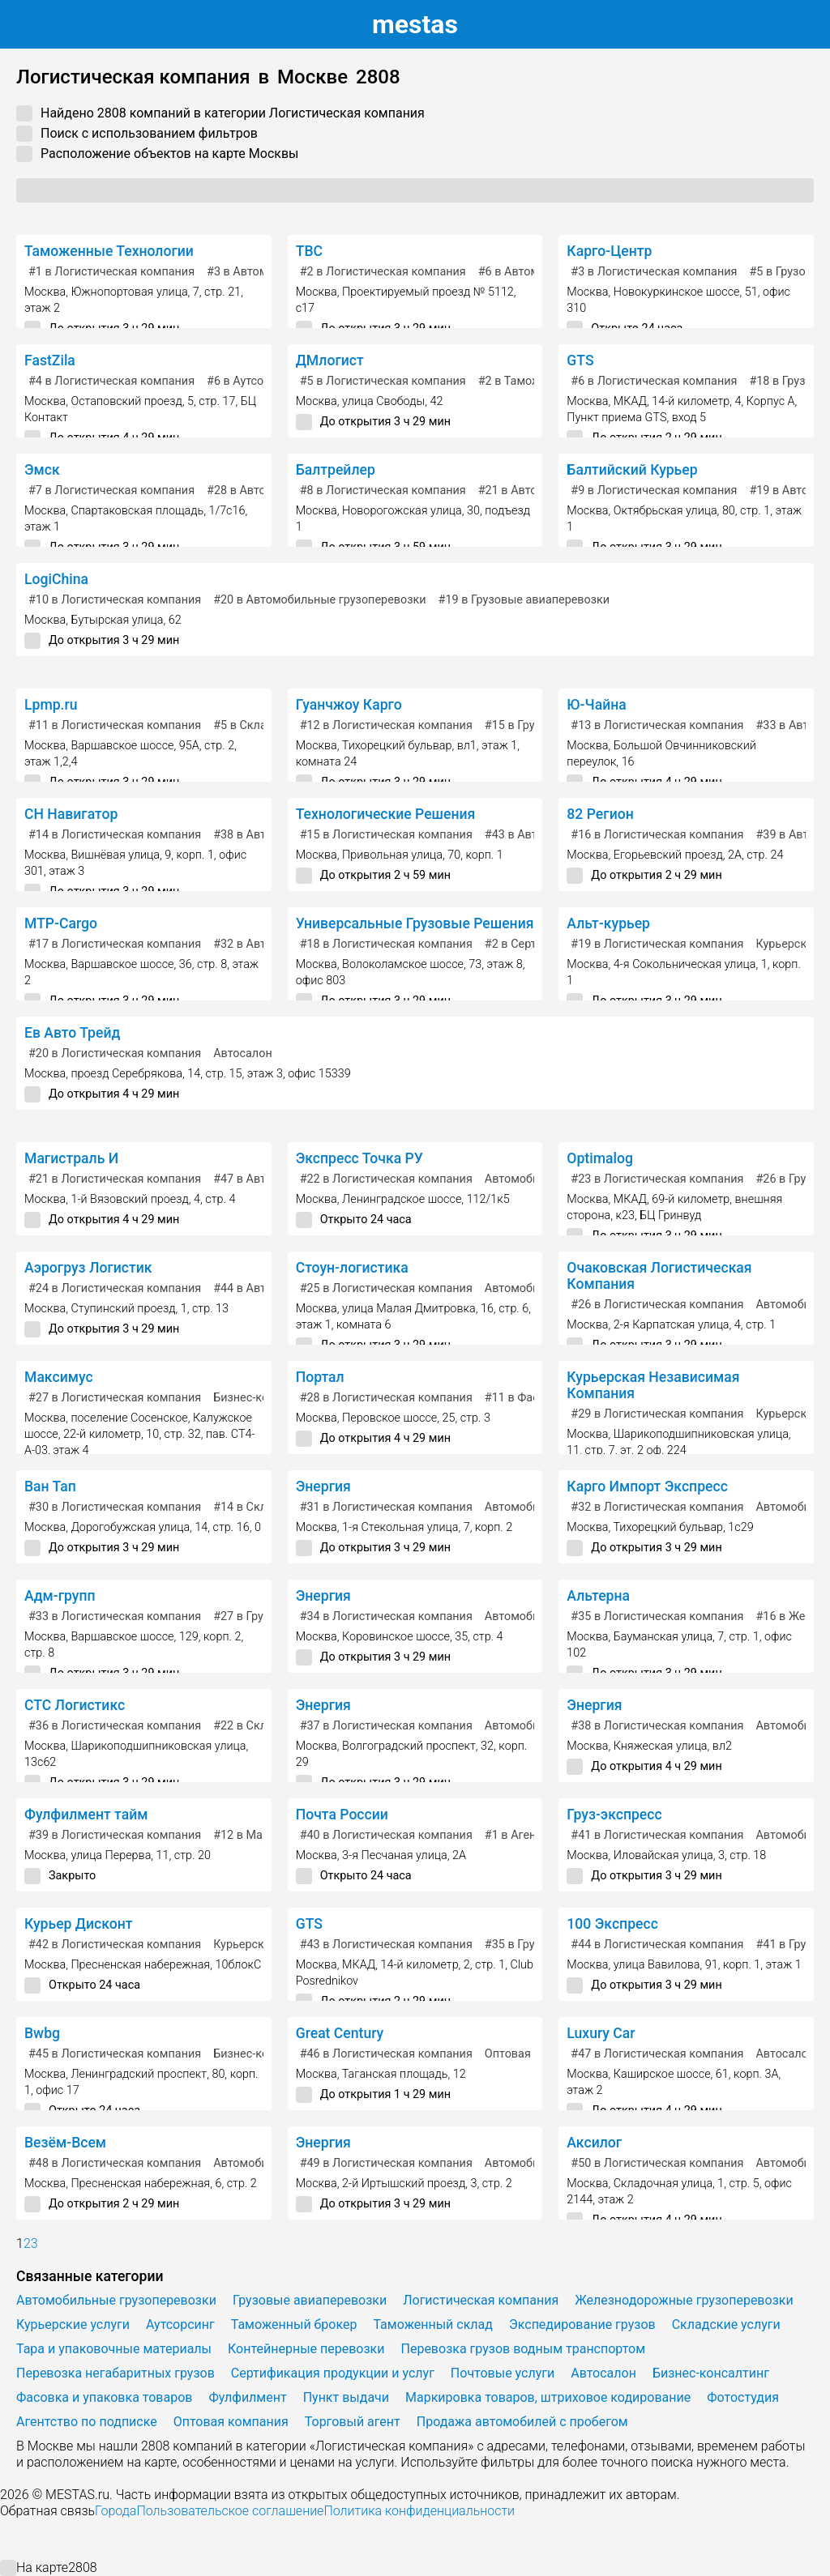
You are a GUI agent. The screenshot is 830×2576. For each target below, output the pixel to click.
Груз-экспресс (614, 1814)
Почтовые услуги (502, 2373)
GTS (580, 360)
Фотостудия (743, 2397)
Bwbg (42, 2033)
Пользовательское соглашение (229, 2510)
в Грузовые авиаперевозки (524, 600)
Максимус (58, 1377)
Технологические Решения (386, 814)
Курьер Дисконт (78, 1924)
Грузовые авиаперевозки (310, 2300)
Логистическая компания (480, 2300)
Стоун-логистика (352, 1268)
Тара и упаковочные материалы (114, 2348)
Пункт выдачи (346, 2397)
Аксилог (594, 2143)
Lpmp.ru (51, 705)
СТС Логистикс (74, 1705)
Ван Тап (50, 1486)
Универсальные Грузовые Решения (415, 923)
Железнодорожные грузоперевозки (684, 2300)
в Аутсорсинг (251, 381)
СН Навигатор (71, 814)
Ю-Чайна (596, 705)
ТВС (309, 251)
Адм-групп (60, 1596)
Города (115, 2510)
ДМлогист (330, 360)
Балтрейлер (335, 470)
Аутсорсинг (180, 2324)
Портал (320, 1377)
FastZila (49, 360)
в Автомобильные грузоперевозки (319, 600)
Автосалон (242, 1053)
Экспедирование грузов (582, 2324)
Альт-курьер (608, 923)
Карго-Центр (609, 251)
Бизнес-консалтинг (710, 2373)
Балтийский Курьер (632, 470)
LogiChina (56, 579)
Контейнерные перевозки (306, 2348)
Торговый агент (352, 2421)
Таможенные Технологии (109, 251)
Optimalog (600, 1158)
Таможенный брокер (294, 2324)
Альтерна (598, 1596)
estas (415, 24)
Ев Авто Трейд (72, 1033)
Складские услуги (726, 2324)
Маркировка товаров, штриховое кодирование (548, 2397)
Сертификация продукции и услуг (332, 2373)
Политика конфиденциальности (419, 2510)
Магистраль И (71, 1158)
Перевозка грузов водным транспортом (523, 2348)
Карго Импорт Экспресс (647, 1486)
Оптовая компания (231, 2421)
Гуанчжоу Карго (349, 705)
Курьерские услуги (73, 2324)
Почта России (342, 1814)
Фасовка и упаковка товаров (104, 2397)
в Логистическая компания (111, 272)
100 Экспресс (612, 1924)
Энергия (323, 1486)
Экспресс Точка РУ (359, 1158)
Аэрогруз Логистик (88, 1268)
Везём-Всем (65, 2143)
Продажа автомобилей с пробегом (522, 2421)
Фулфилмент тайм (86, 1814)
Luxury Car (601, 2033)
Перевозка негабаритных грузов (115, 2373)
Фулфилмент (247, 2397)
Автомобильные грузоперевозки (116, 2300)
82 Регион (600, 814)
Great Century (340, 2033)
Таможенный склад (433, 2324)
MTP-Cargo (60, 923)
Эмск (42, 470)
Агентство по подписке (86, 2421)
